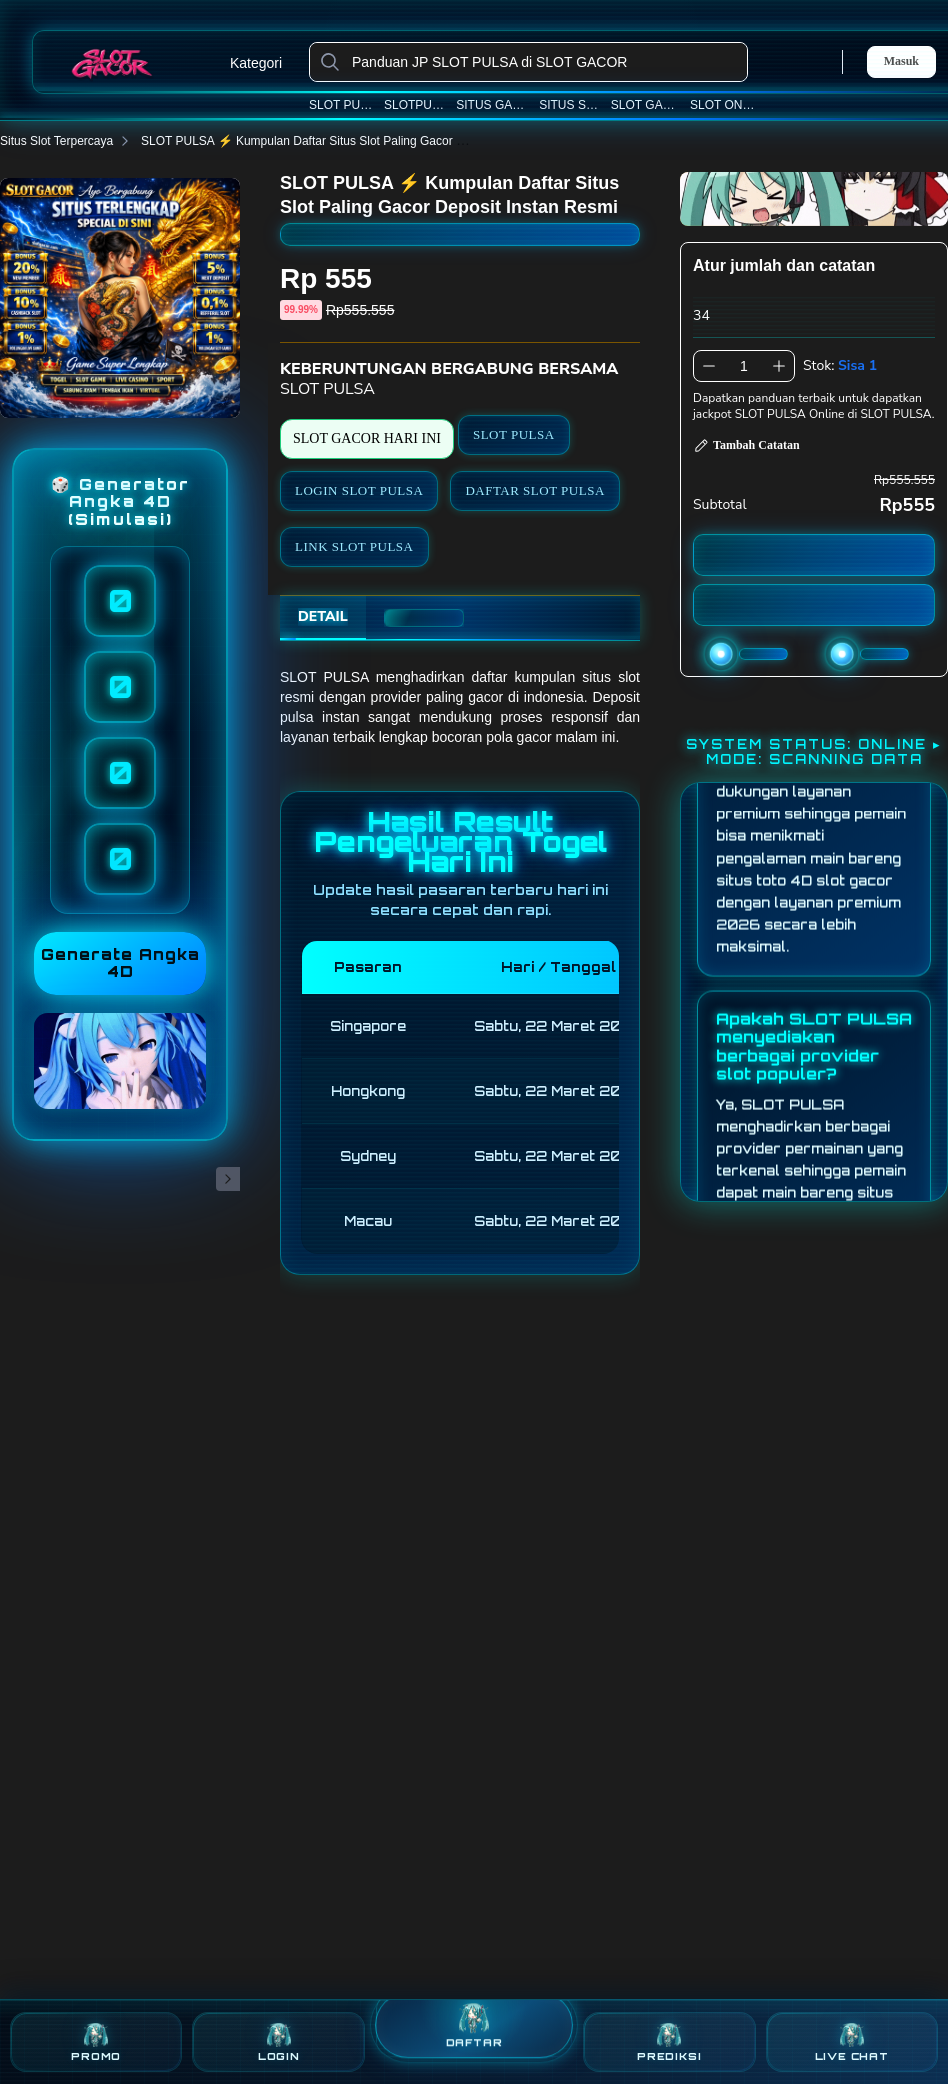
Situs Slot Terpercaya (68, 141)
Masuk (901, 61)
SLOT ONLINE (725, 105)
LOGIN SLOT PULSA (359, 490)
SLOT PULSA (342, 105)
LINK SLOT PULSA (354, 546)
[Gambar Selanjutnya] (228, 1179)
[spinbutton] (744, 366)
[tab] (323, 618)
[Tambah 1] (779, 366)
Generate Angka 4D (120, 963)
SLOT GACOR (646, 105)
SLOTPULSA (415, 105)
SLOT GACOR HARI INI (367, 438)
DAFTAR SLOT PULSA (534, 490)
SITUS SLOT (570, 105)
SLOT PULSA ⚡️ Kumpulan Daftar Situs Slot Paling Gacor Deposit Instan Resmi (367, 141)
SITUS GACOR (493, 105)
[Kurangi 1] (709, 366)
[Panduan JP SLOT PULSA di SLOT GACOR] (544, 62)
